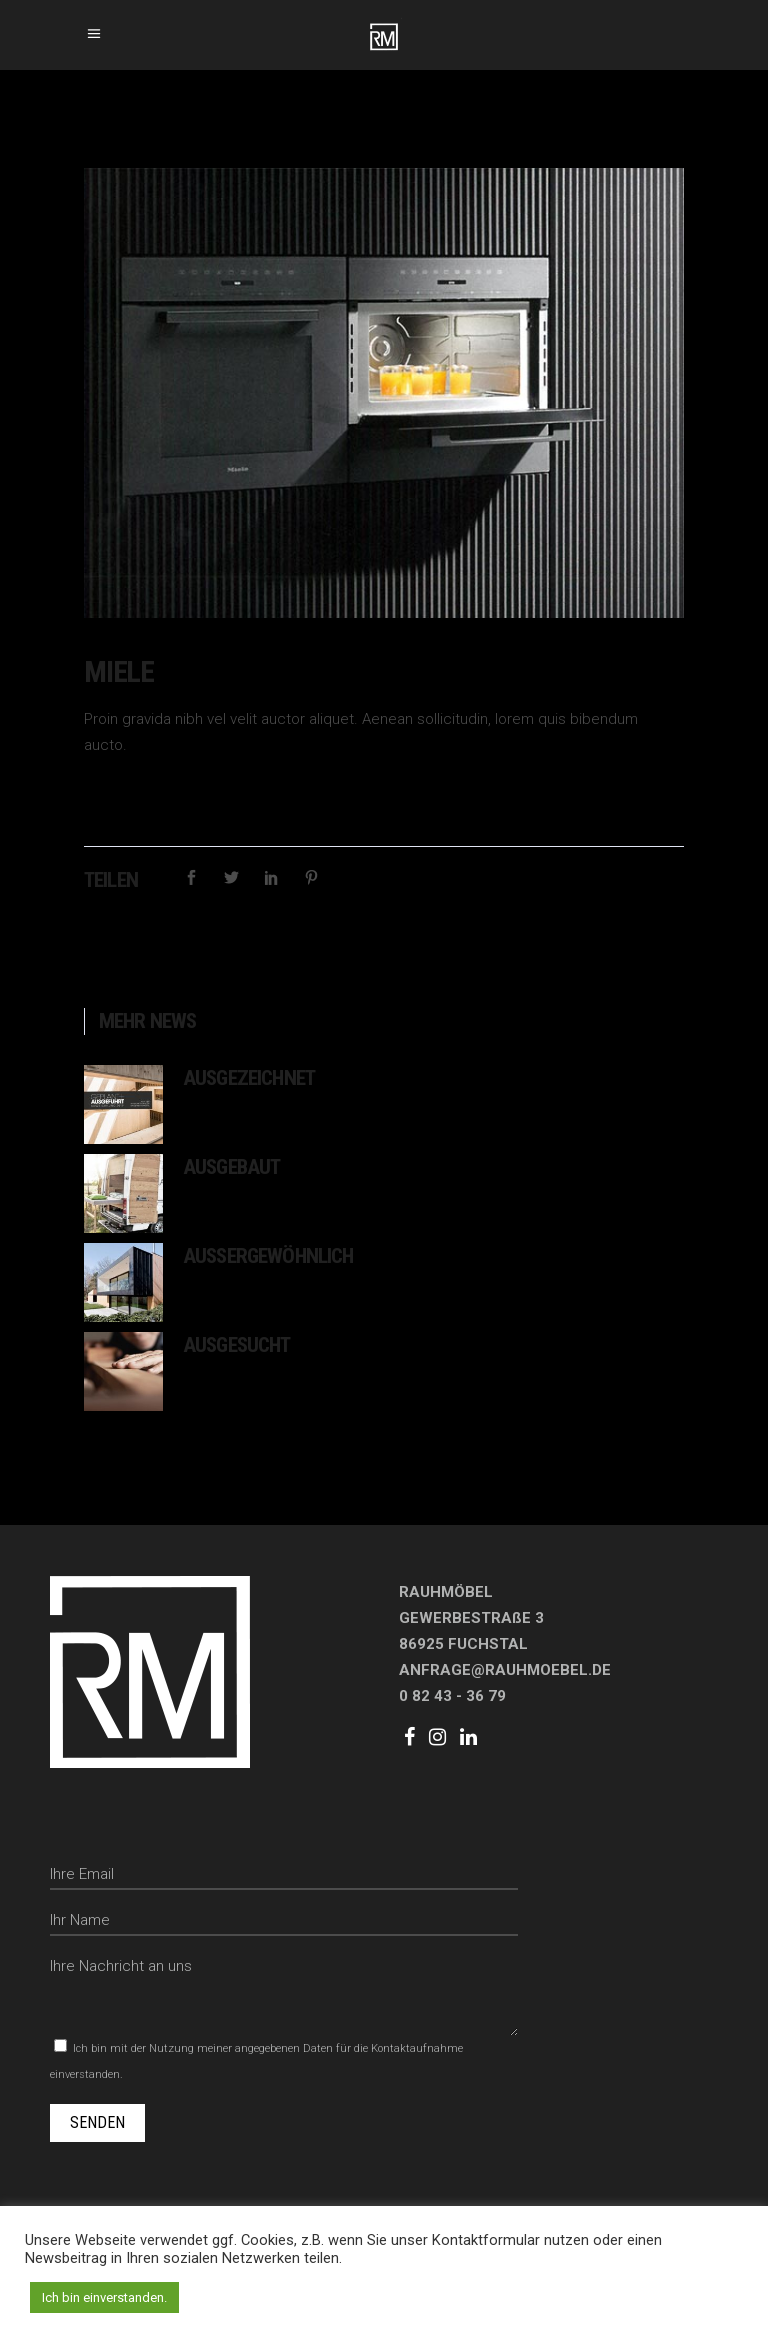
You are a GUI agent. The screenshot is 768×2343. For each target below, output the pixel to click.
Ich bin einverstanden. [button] (104, 2297)
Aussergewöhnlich (268, 1256)
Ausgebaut (231, 1167)
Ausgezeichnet (249, 1078)
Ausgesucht (237, 1345)
